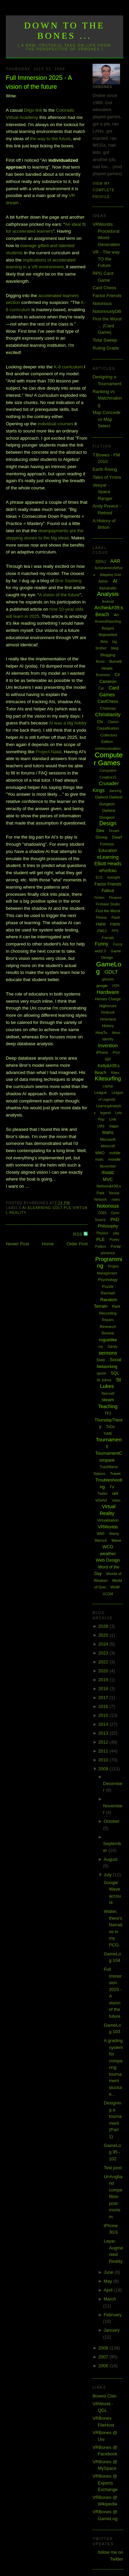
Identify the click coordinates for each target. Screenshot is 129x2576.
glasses (108, 979)
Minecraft (108, 1146)
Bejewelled (108, 635)
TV (111, 1487)
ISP (108, 1059)
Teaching (108, 1406)
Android (108, 601)
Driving (101, 837)
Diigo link (33, 110)
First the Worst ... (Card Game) (107, 325)
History (108, 1026)
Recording (107, 1313)
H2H (115, 986)
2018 (104, 1688)
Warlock (101, 1540)
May (108, 2281)
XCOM (108, 1594)
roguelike (108, 1339)
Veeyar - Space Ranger (102, 492)
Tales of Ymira (107, 477)
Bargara (108, 628)
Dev (100, 830)
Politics (100, 1246)
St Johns (104, 1380)
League (100, 1092)
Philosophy (108, 1226)
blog (114, 648)
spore (101, 1373)
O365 (102, 1213)
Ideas (116, 1033)
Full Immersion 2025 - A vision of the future (39, 82)
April (109, 2290)
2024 (104, 1644)
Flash (115, 917)
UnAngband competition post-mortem (113, 2196)
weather (108, 1553)
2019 (104, 1679)
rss (100, 1346)
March (110, 2299)
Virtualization (108, 1520)
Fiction (99, 898)
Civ (100, 721)
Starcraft (108, 1393)
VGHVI (101, 1500)
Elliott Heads (107, 863)
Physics (102, 1233)
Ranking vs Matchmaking (107, 398)
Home (48, 1243)
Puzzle (108, 1286)
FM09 (115, 924)
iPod (115, 1052)
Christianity (107, 714)
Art (116, 615)
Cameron (107, 681)
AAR (115, 561)
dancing (115, 791)
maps (113, 1126)
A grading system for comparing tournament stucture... (113, 2067)
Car (101, 688)
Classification (108, 728)
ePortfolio (108, 870)
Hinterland (108, 1019)
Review (107, 1333)
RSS (78, 1234)
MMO (100, 1153)
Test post (113, 2167)
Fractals (108, 938)
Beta (104, 642)
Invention (108, 1045)
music (107, 1172)
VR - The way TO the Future (106, 258)
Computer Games (108, 759)
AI (24, 1208)
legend (105, 1113)
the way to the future (50, 138)
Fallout (108, 890)
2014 (104, 1724)
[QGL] (101, 561)
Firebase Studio (108, 904)
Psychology (107, 1280)
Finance (115, 898)
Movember (108, 1166)
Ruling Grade (106, 348)
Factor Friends (107, 295)
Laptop (108, 1086)
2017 (104, 1697)
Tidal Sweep (105, 340)
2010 (104, 1759)
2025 (104, 1635)
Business (103, 675)
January (111, 2330)
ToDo (110, 1427)
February (112, 2314)
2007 (104, 2356)
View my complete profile (104, 190)
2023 (104, 1653)
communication (108, 748)
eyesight (113, 877)
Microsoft (108, 1139)
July (108, 1874)
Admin (103, 581)
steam (108, 1399)
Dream (114, 831)
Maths (108, 1132)
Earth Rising (105, 469)
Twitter (102, 1493)
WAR (101, 1534)
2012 (104, 1742)
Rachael (108, 1293)
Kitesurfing (108, 1079)
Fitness (101, 917)
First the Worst (108, 911)
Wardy (114, 1534)
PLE (67, 1208)
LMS (101, 1126)
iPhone (102, 1052)
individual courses (55, 423)
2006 (104, 2365)
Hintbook (108, 1012)
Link (112, 1119)
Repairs (108, 1320)
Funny (101, 944)
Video (116, 1500)
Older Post (77, 1243)
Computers (107, 770)
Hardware (108, 992)
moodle (114, 1159)
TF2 (108, 1413)
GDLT (57, 1208)
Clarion (113, 722)
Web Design (108, 1560)
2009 (104, 1768)
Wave (116, 1540)
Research (108, 1326)
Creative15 (107, 777)
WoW (115, 1587)
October (111, 1821)
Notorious (102, 303)
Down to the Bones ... (64, 31)
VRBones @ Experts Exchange (105, 2483)
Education (108, 850)
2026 (104, 1626)
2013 (104, 1733)
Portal (116, 1246)
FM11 (102, 931)
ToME (108, 1434)
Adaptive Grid (110, 575)
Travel (115, 1474)
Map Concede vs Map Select (106, 419)
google (102, 986)
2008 (104, 2348)
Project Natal (48, 751)
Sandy (112, 1346)
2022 (104, 1661)
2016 (104, 1706)
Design (108, 823)
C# (117, 674)
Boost (100, 661)
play (116, 1233)
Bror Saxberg (68, 580)
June (109, 2272)
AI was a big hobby (68, 722)
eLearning (39, 1208)
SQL (115, 1373)
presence (108, 1253)
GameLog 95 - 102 (112, 2152)
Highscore (108, 1006)
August (110, 1859)
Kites (115, 1073)
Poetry (114, 1240)
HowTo (101, 1032)
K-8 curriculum (68, 366)
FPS (115, 931)
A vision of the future (59, 594)
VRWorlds (108, 1526)
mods (99, 1159)
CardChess (108, 701)
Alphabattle (108, 588)
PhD (114, 1219)
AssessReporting (108, 621)
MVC (108, 1179)
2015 (104, 1715)
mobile (114, 1153)
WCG (108, 1546)
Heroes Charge (108, 999)
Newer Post (17, 1243)
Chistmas (108, 708)
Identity (107, 1039)
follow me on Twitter (110, 2556)
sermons (108, 1353)
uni (115, 1493)
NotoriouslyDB (107, 311)
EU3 (99, 877)
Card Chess (104, 287)
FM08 (101, 924)
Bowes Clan (104, 2395)
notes (115, 1199)
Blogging (107, 655)
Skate (100, 1360)
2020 (104, 1670)
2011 (104, 1751)
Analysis (108, 594)
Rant (116, 1306)
